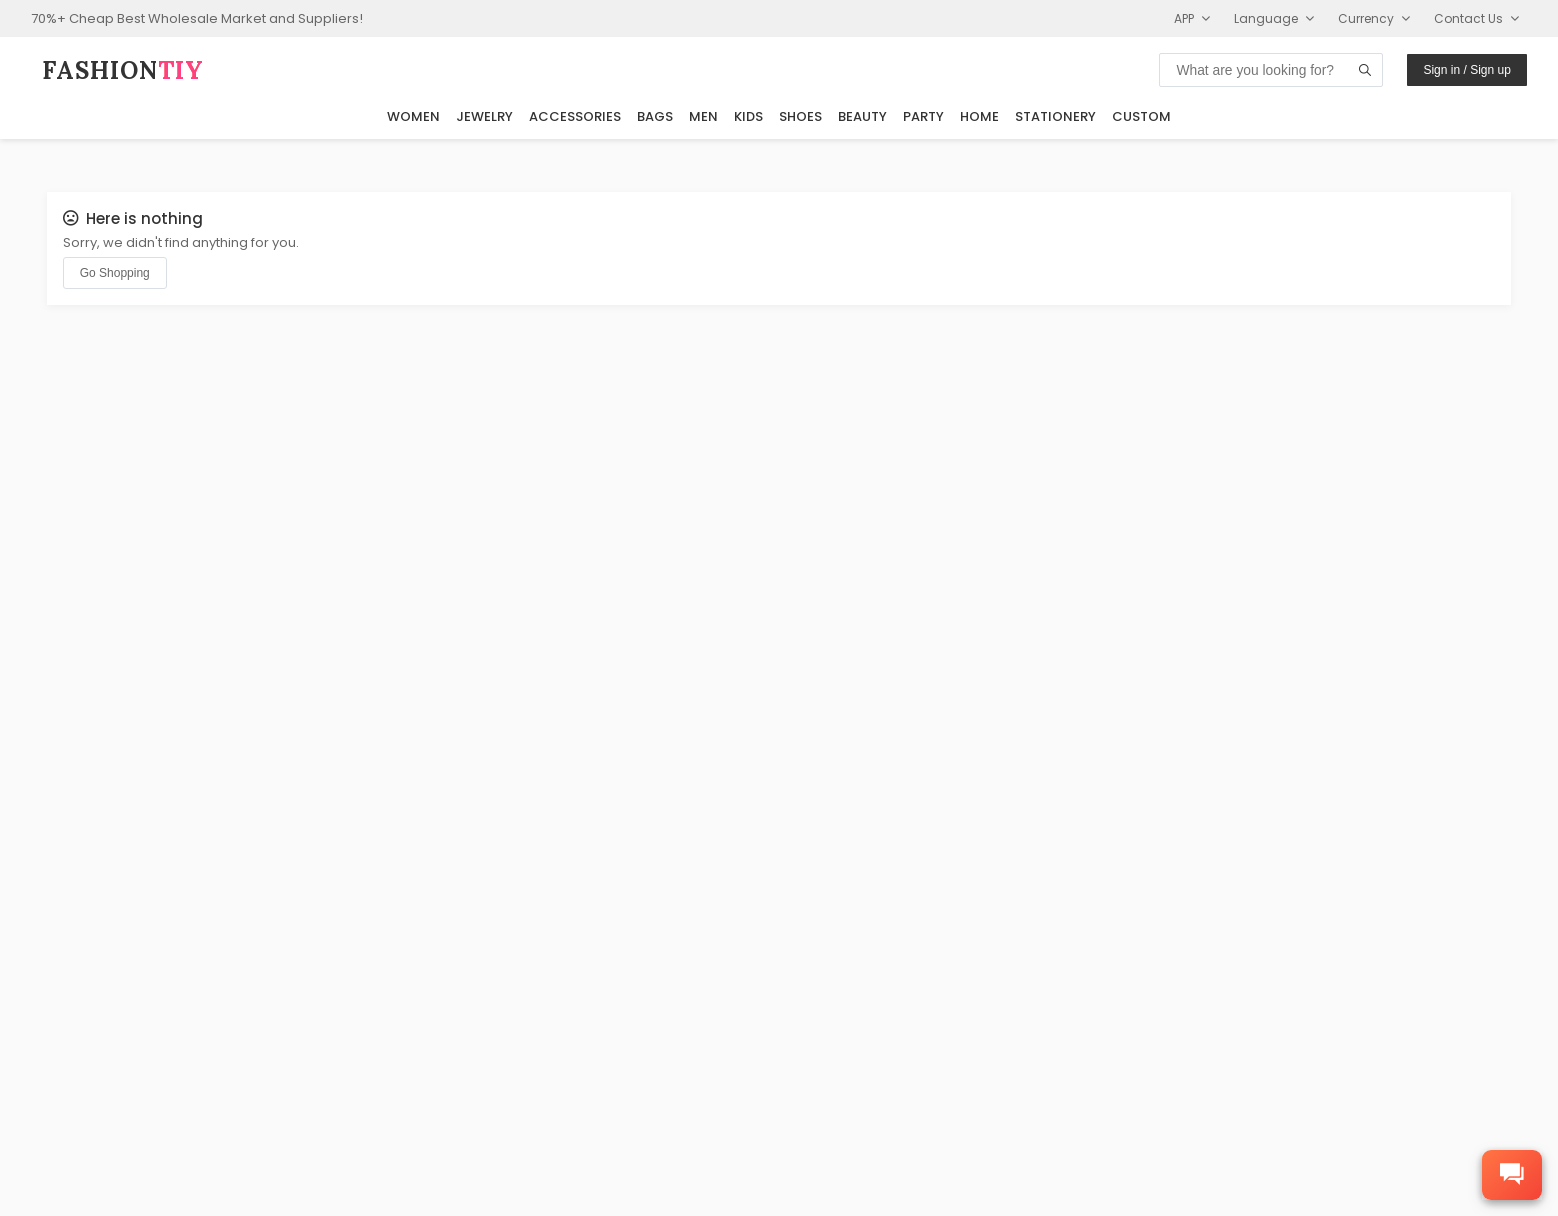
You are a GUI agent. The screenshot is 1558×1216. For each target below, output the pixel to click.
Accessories (575, 115)
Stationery (1055, 115)
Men (703, 115)
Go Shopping (115, 273)
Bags (655, 115)
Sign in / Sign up (1466, 70)
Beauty (862, 115)
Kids (748, 115)
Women (413, 115)
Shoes (800, 115)
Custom (1141, 115)
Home (979, 115)
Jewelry (484, 115)
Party (923, 115)
